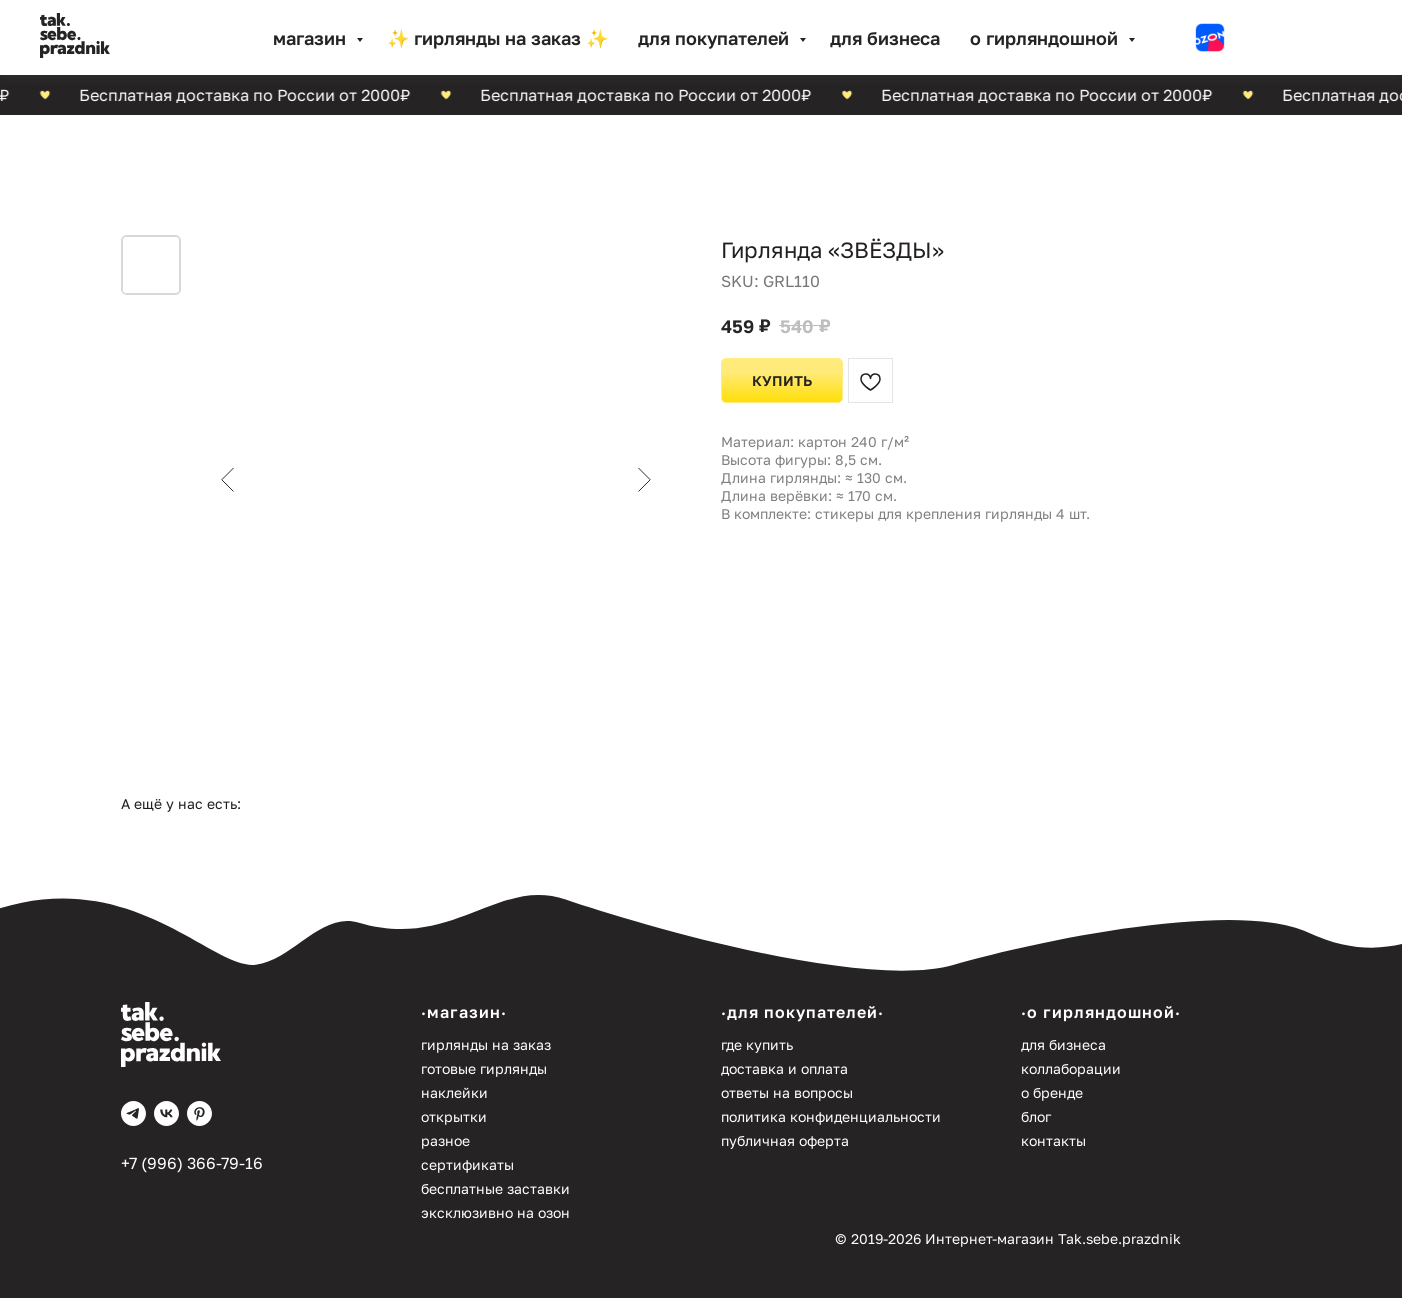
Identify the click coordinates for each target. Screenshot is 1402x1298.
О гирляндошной (1046, 38)
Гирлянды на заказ (486, 1044)
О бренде (1052, 1092)
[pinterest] (199, 1113)
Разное (445, 1140)
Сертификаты (467, 1164)
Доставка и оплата (784, 1068)
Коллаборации (1071, 1068)
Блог (1036, 1116)
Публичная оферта (785, 1140)
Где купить (757, 1044)
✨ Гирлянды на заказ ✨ (497, 38)
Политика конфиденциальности (831, 1116)
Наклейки (454, 1092)
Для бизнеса (885, 38)
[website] (1210, 38)
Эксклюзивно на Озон (495, 1212)
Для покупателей (716, 38)
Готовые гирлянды (484, 1068)
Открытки (454, 1116)
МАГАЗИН (312, 38)
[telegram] (133, 1113)
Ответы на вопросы (787, 1092)
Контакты (1053, 1140)
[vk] (166, 1113)
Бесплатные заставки (495, 1188)
